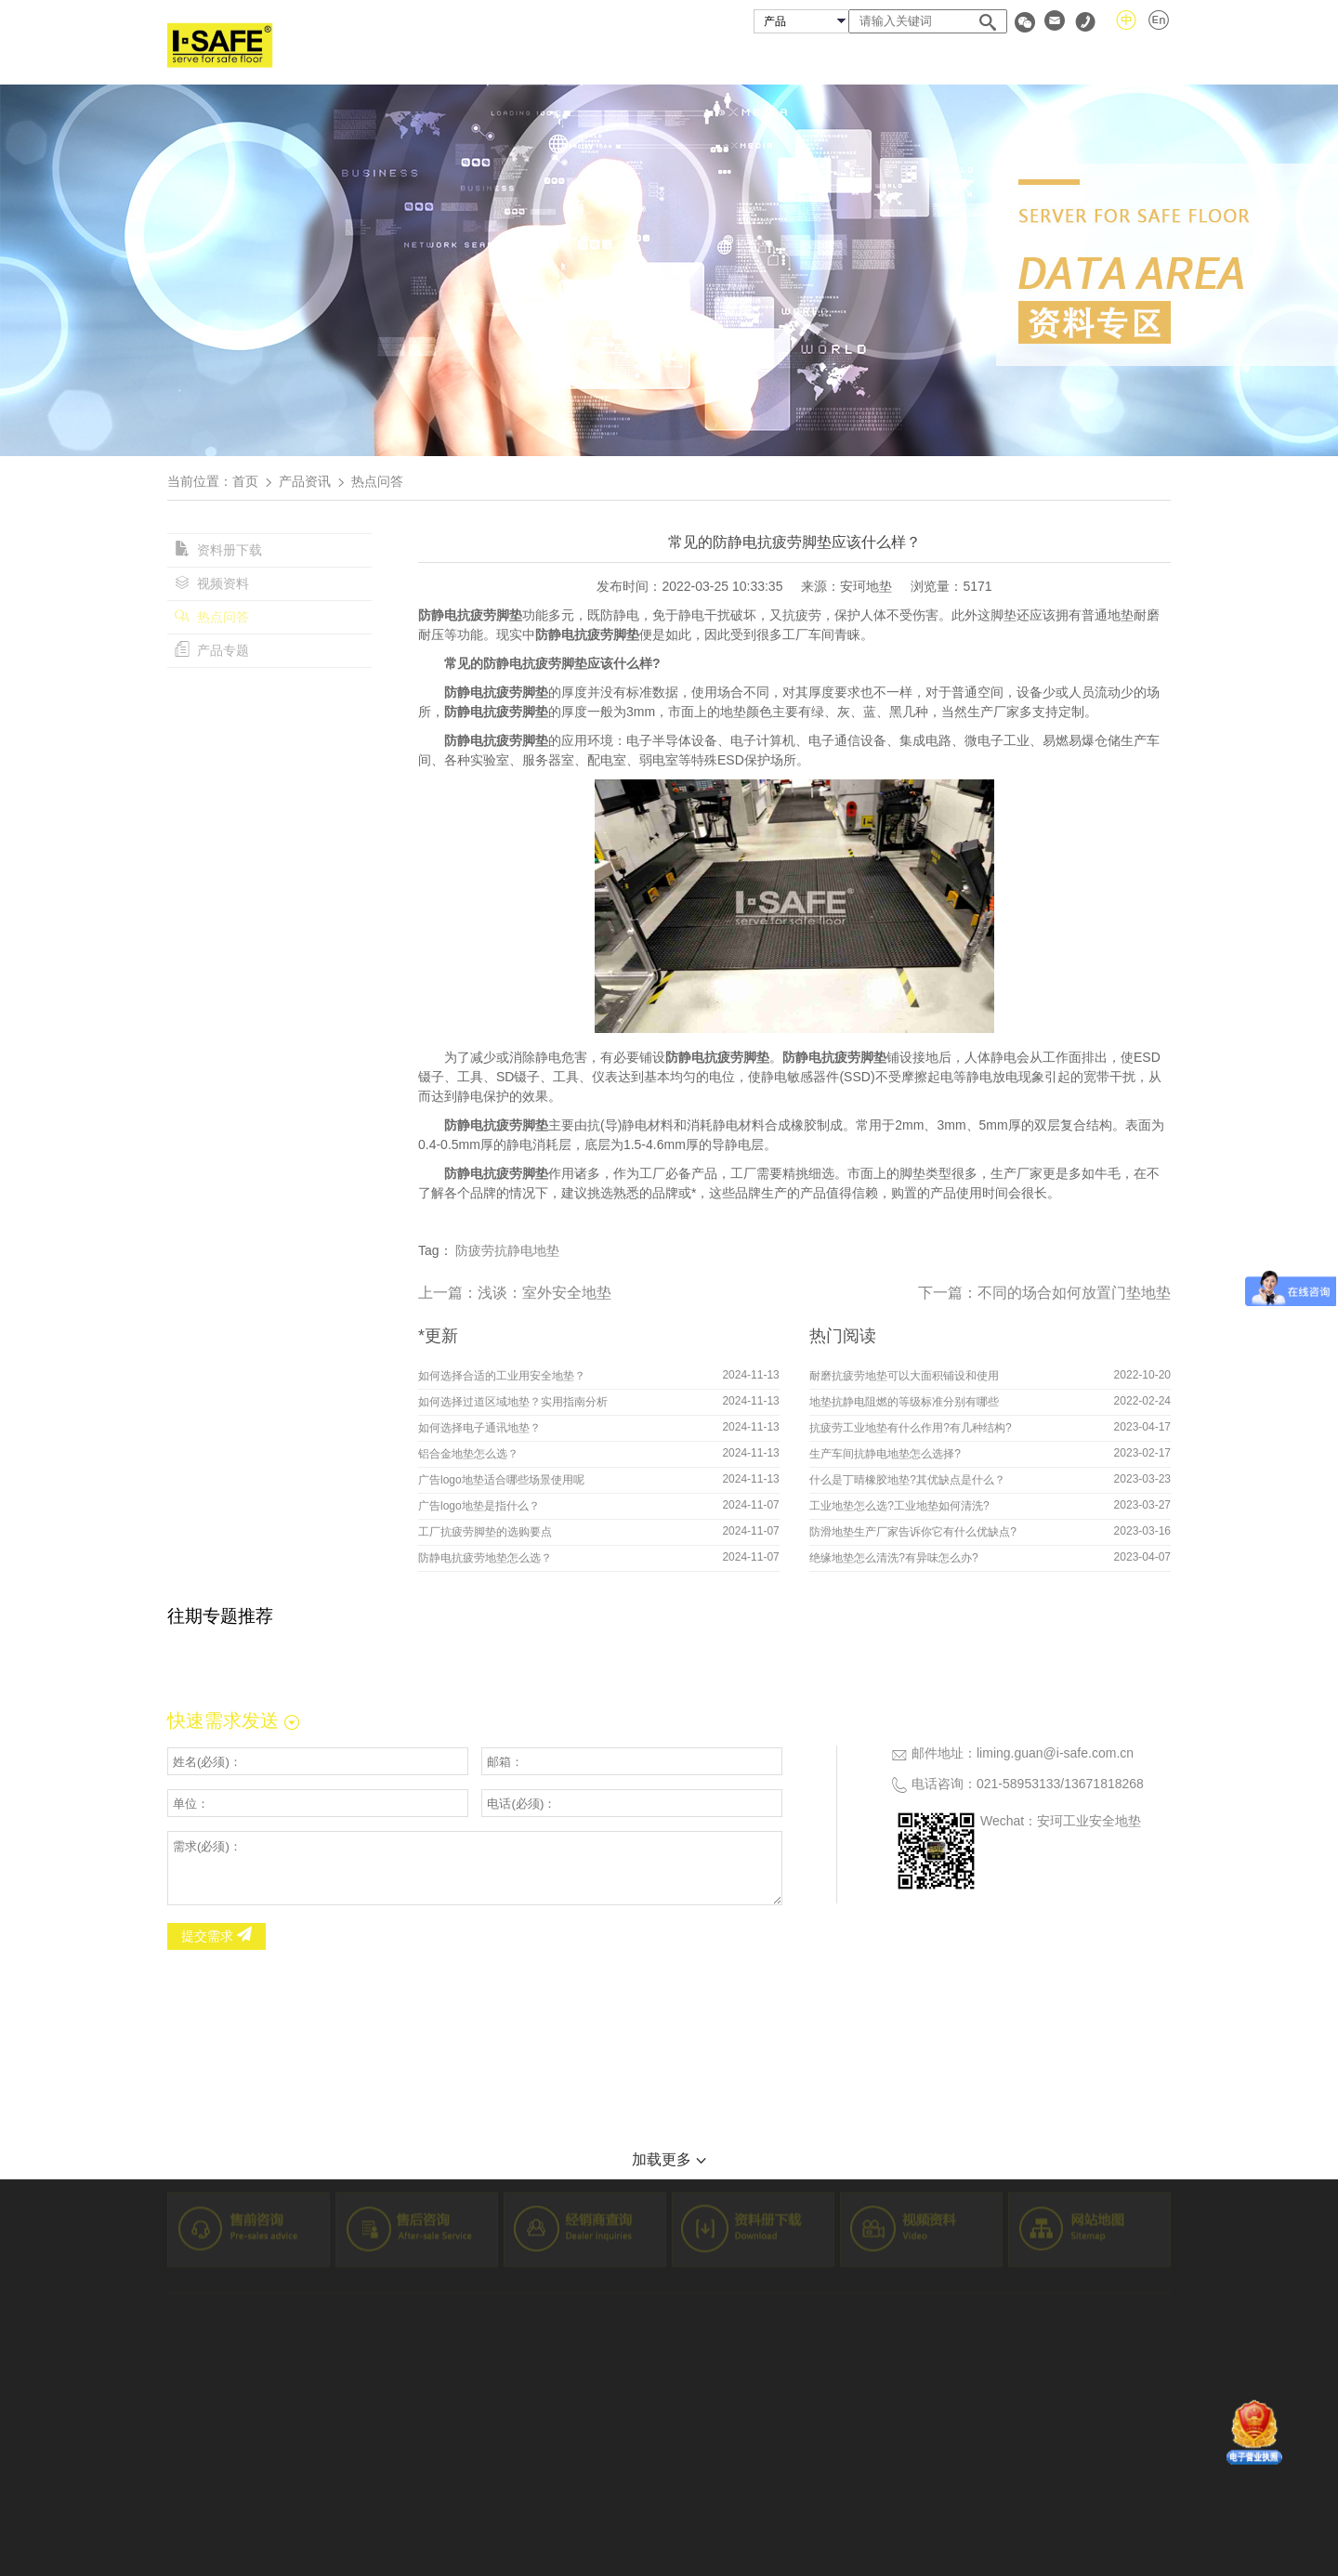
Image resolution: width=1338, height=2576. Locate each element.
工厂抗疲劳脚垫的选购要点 (485, 1531)
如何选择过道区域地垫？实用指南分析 (513, 1401)
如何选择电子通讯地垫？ (479, 1427)
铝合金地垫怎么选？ (468, 1453)
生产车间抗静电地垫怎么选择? (885, 1453)
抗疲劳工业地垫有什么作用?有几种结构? (910, 1427)
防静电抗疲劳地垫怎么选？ (485, 1557)
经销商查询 (932, 59)
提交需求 (216, 1936)
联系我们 (1141, 59)
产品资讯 (305, 481)
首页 (535, 59)
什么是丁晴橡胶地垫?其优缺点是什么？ (907, 1479)
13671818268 (1104, 1783)
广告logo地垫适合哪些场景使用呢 (501, 1479)
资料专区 (1039, 59)
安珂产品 (722, 59)
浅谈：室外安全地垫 (544, 1293)
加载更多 (668, 2159)
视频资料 (212, 583)
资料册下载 (218, 550)
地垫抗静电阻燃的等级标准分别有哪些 (904, 1401)
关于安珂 (621, 59)
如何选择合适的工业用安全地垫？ (501, 1375)
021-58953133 (1018, 1783)
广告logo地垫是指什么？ (479, 1505)
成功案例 (823, 59)
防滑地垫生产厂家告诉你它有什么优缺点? (913, 1531)
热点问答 (212, 616)
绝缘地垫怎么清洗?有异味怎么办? (893, 1557)
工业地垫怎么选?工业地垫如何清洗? (899, 1505)
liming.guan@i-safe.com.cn (1055, 1753)
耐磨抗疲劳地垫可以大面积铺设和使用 (904, 1375)
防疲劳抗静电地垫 (507, 1250)
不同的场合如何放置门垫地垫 (1074, 1293)
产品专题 (212, 650)
